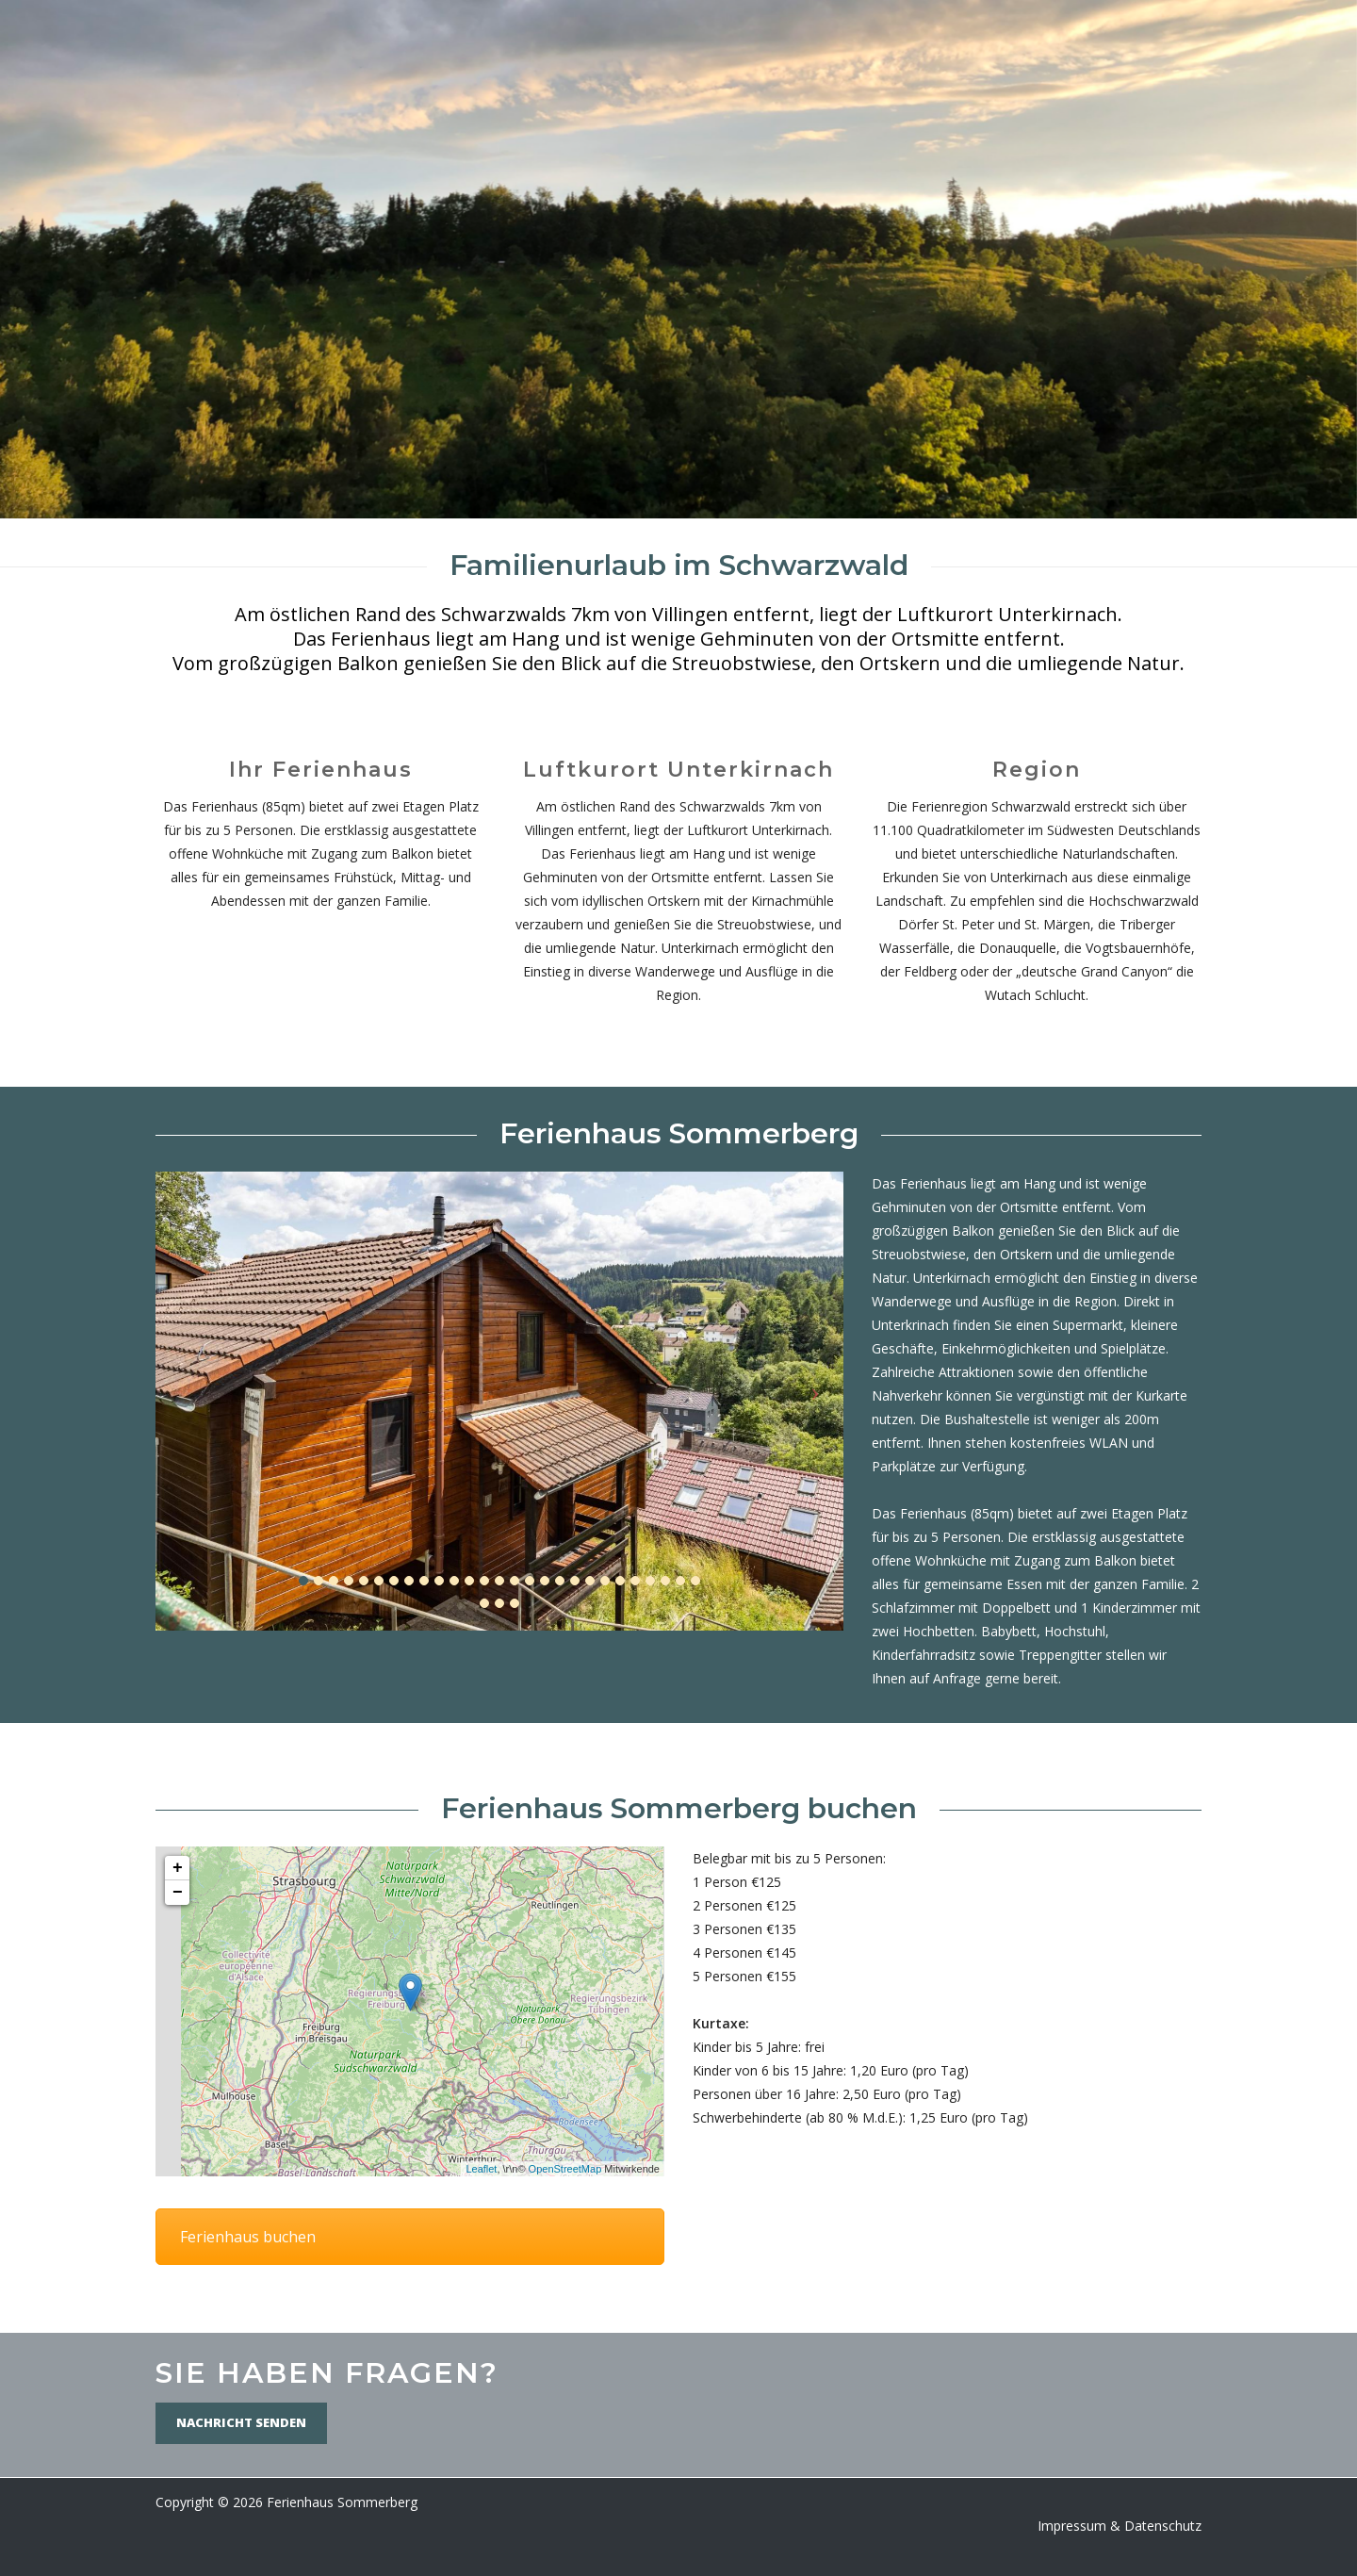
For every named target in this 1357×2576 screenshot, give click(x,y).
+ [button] (177, 1868)
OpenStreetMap (565, 2168)
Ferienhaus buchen (248, 2236)
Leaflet (481, 2168)
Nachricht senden (241, 2422)
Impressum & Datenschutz (1120, 2526)
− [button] (177, 1892)
